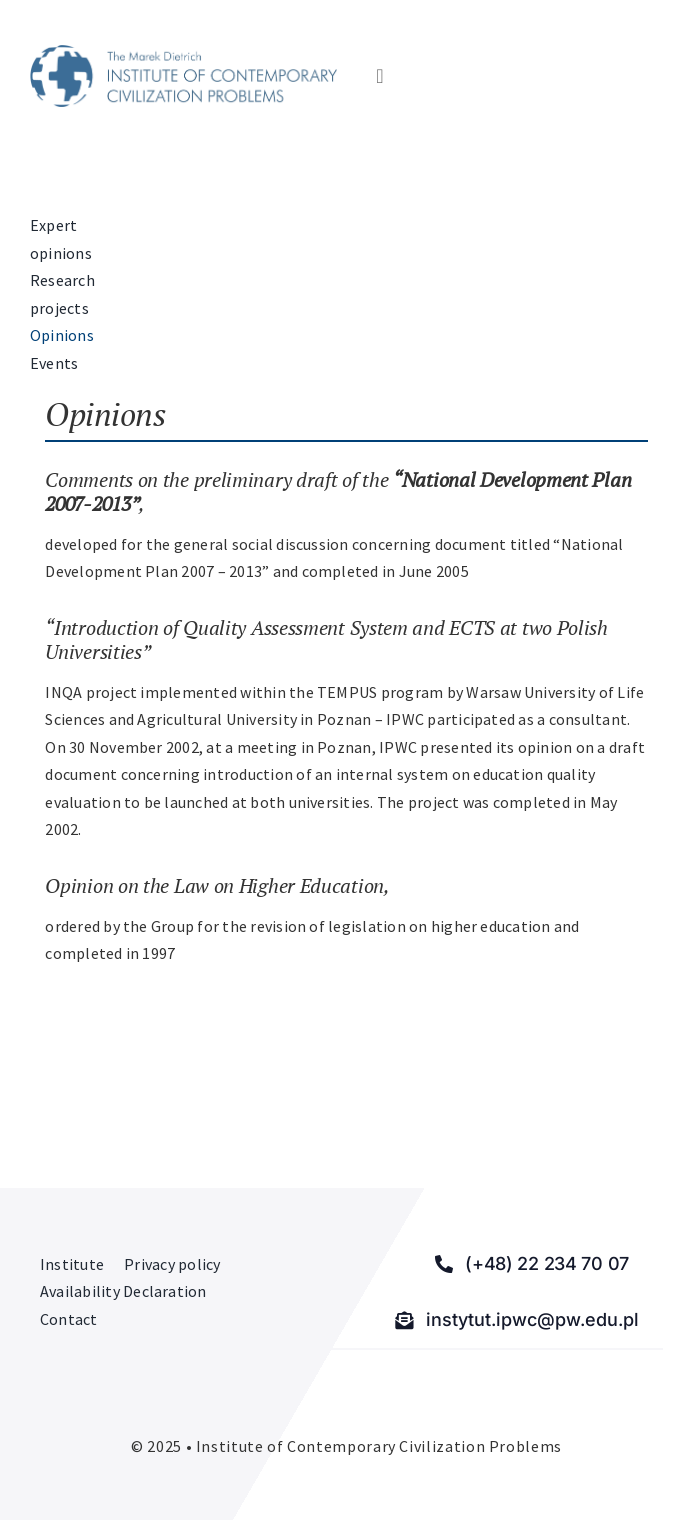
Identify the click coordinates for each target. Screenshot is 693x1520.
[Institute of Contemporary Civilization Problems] (183, 53)
